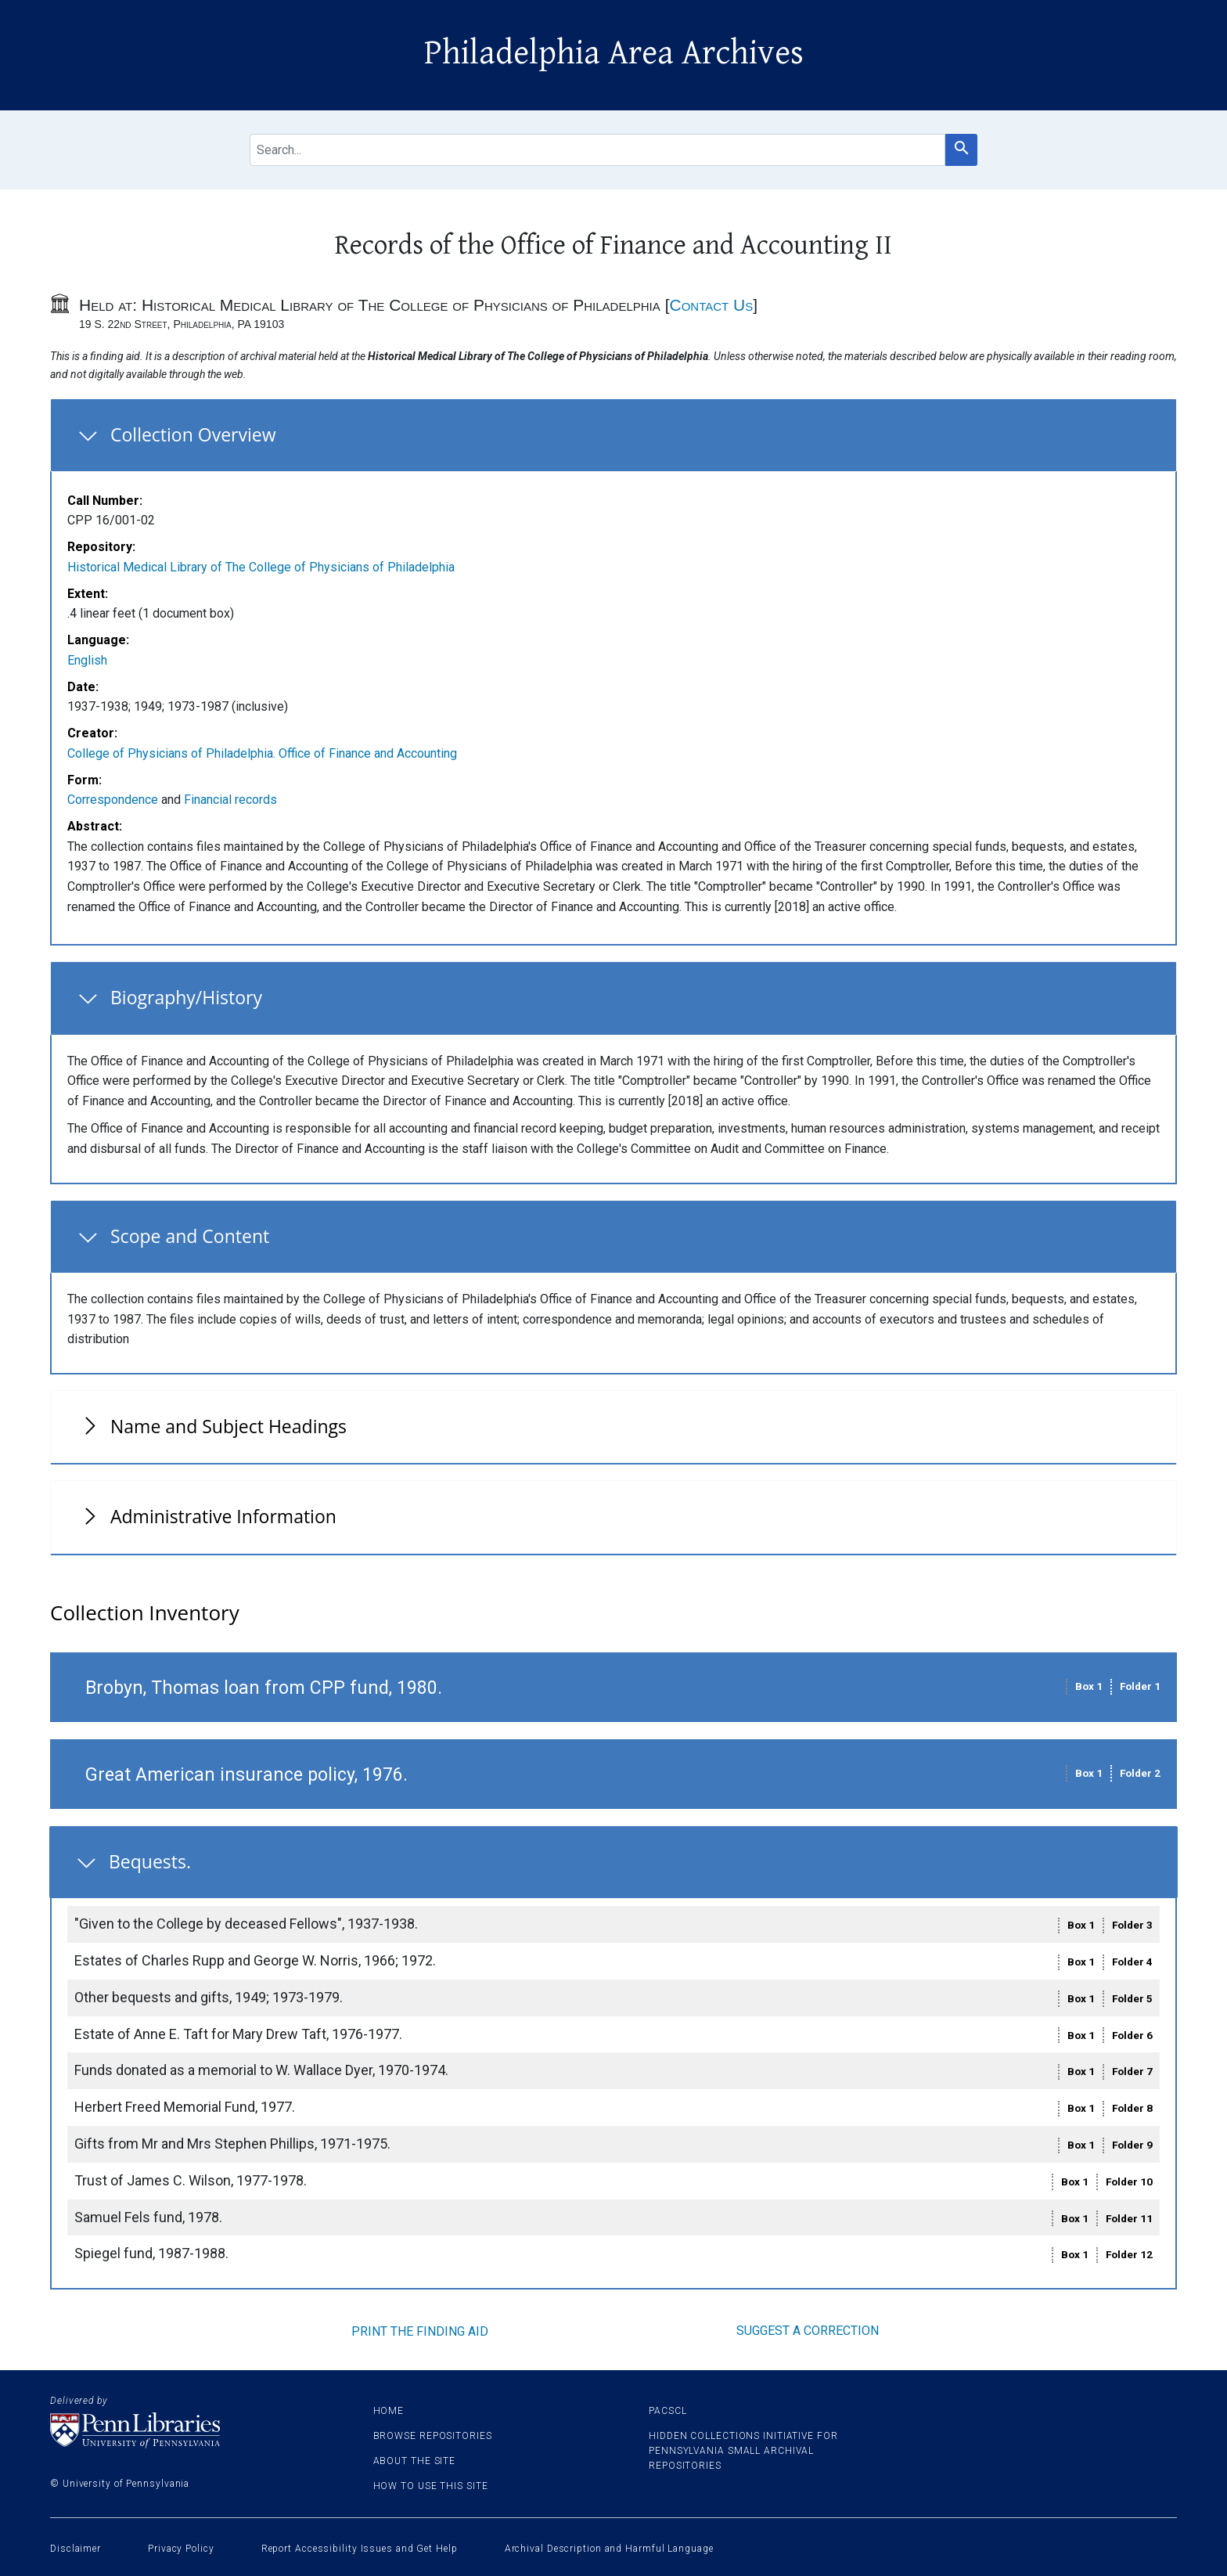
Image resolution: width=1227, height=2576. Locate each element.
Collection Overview (193, 434)
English (87, 660)
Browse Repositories (432, 2435)
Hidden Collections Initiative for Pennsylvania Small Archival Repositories (743, 2450)
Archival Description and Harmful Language (609, 2548)
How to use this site (430, 2486)
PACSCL (667, 2410)
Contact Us (711, 305)
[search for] (597, 150)
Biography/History (186, 997)
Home (389, 2410)
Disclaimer (75, 2548)
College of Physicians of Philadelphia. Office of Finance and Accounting (262, 753)
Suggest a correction (807, 2330)
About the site (414, 2460)
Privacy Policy (181, 2548)
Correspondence (112, 799)
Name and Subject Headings (228, 1426)
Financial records (230, 799)
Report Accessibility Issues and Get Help (359, 2548)
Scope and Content (189, 1235)
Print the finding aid (419, 2331)
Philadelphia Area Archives (614, 53)
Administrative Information (223, 1516)
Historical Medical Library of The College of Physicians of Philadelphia (261, 567)
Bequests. (150, 1861)
